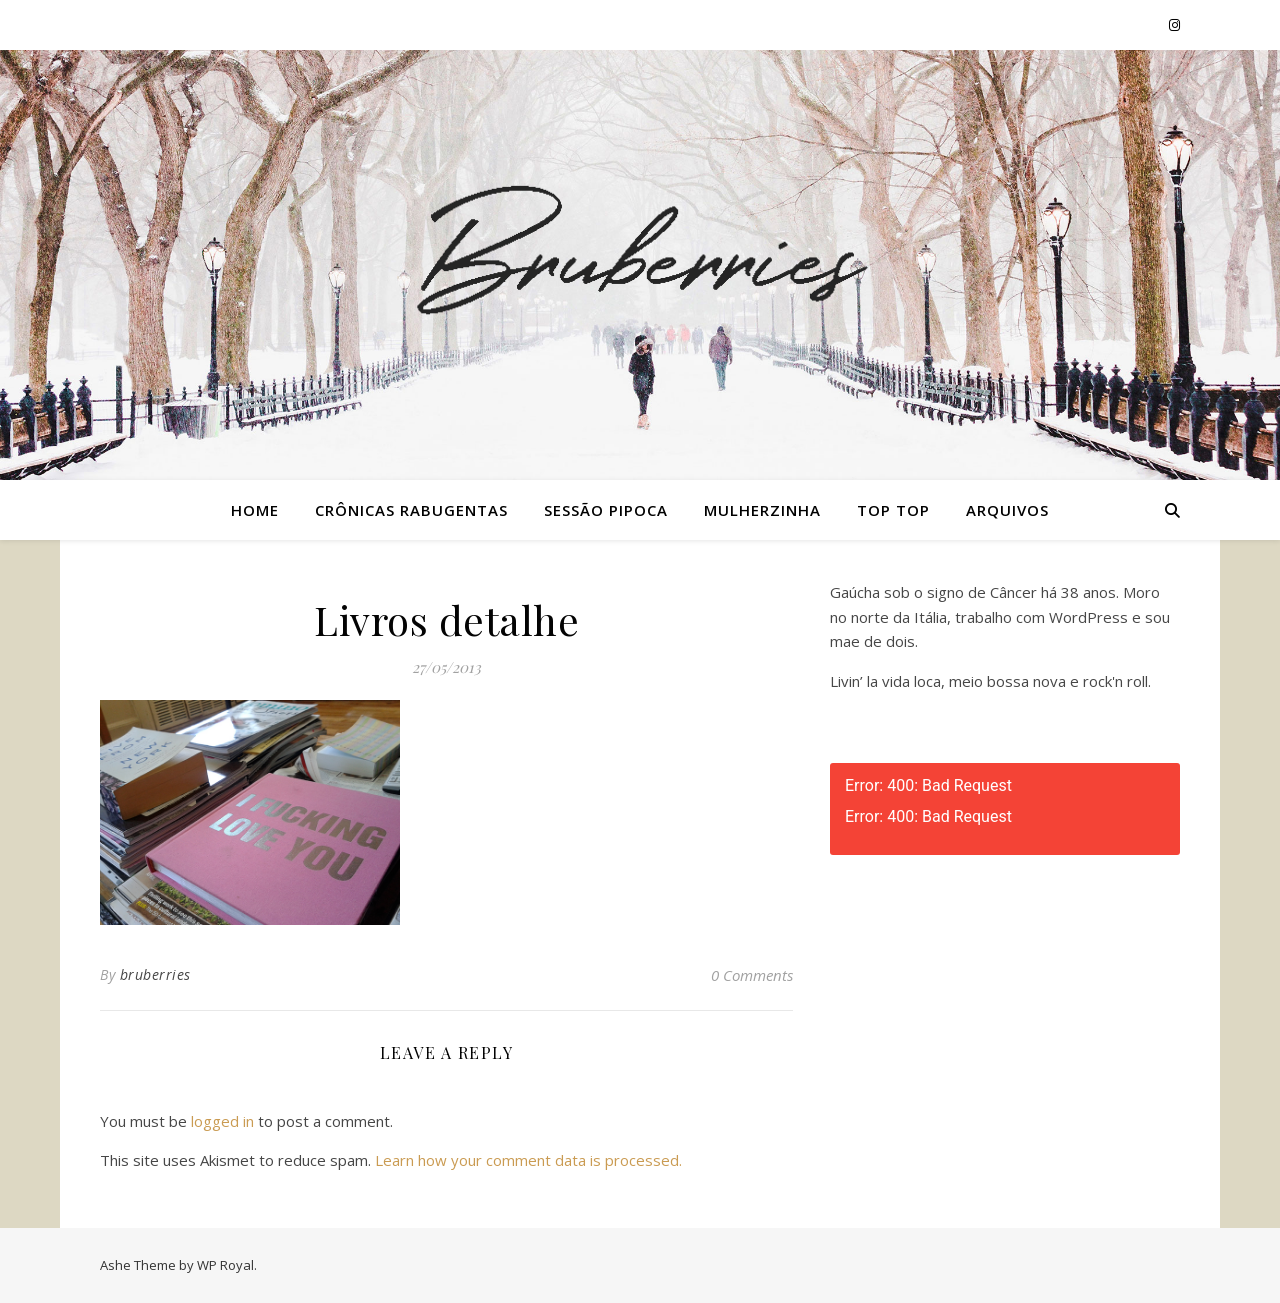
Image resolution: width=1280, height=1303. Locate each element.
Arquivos (1007, 510)
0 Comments (752, 975)
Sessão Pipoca (606, 510)
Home (255, 510)
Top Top (893, 510)
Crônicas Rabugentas (411, 510)
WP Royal (225, 1265)
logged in (222, 1121)
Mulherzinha (762, 510)
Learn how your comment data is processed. (528, 1160)
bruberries (155, 974)
